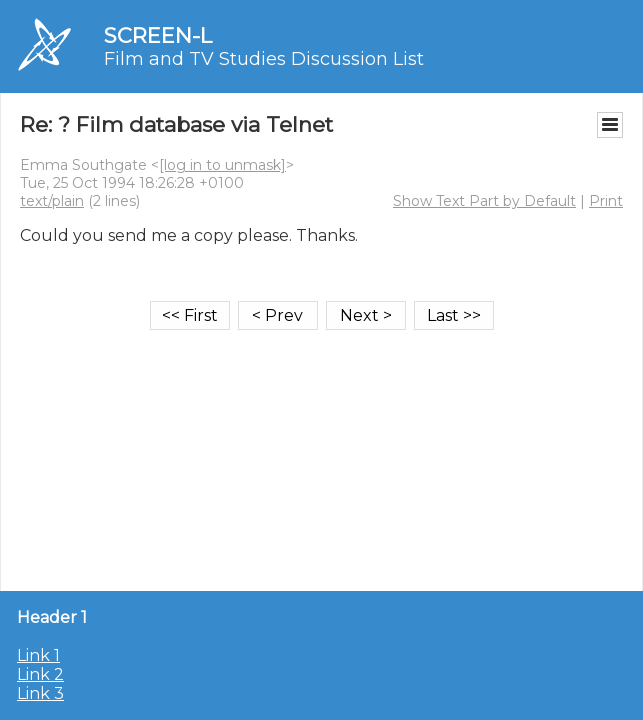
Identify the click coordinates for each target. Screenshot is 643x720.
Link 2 (40, 674)
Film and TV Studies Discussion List (264, 59)
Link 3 (40, 693)
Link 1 (38, 655)
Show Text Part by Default (484, 201)
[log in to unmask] (222, 165)
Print (606, 201)
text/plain (52, 201)
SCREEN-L (158, 35)
